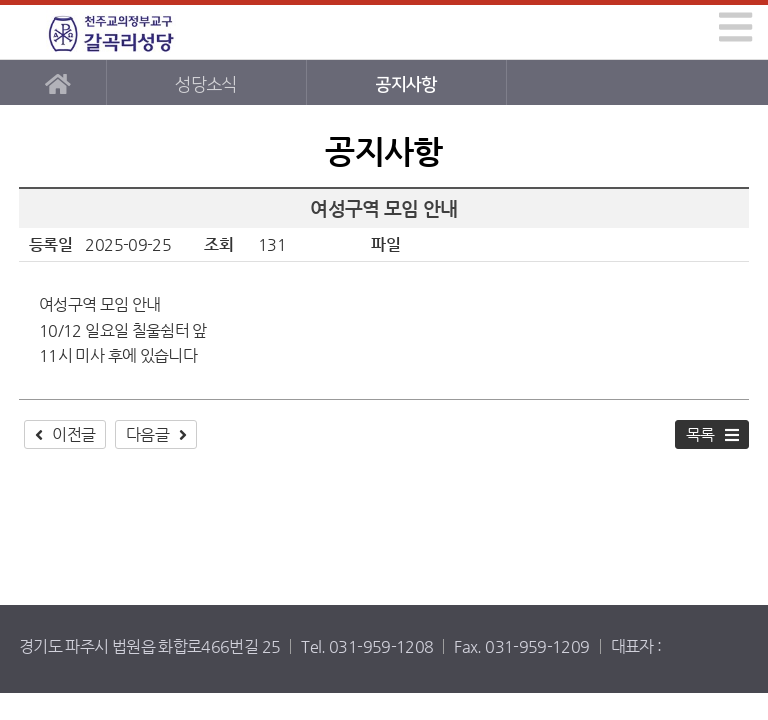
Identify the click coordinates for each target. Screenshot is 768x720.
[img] (735, 27)
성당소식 (205, 84)
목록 (700, 434)
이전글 (73, 434)
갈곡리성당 (111, 32)
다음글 (147, 434)
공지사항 (405, 84)
